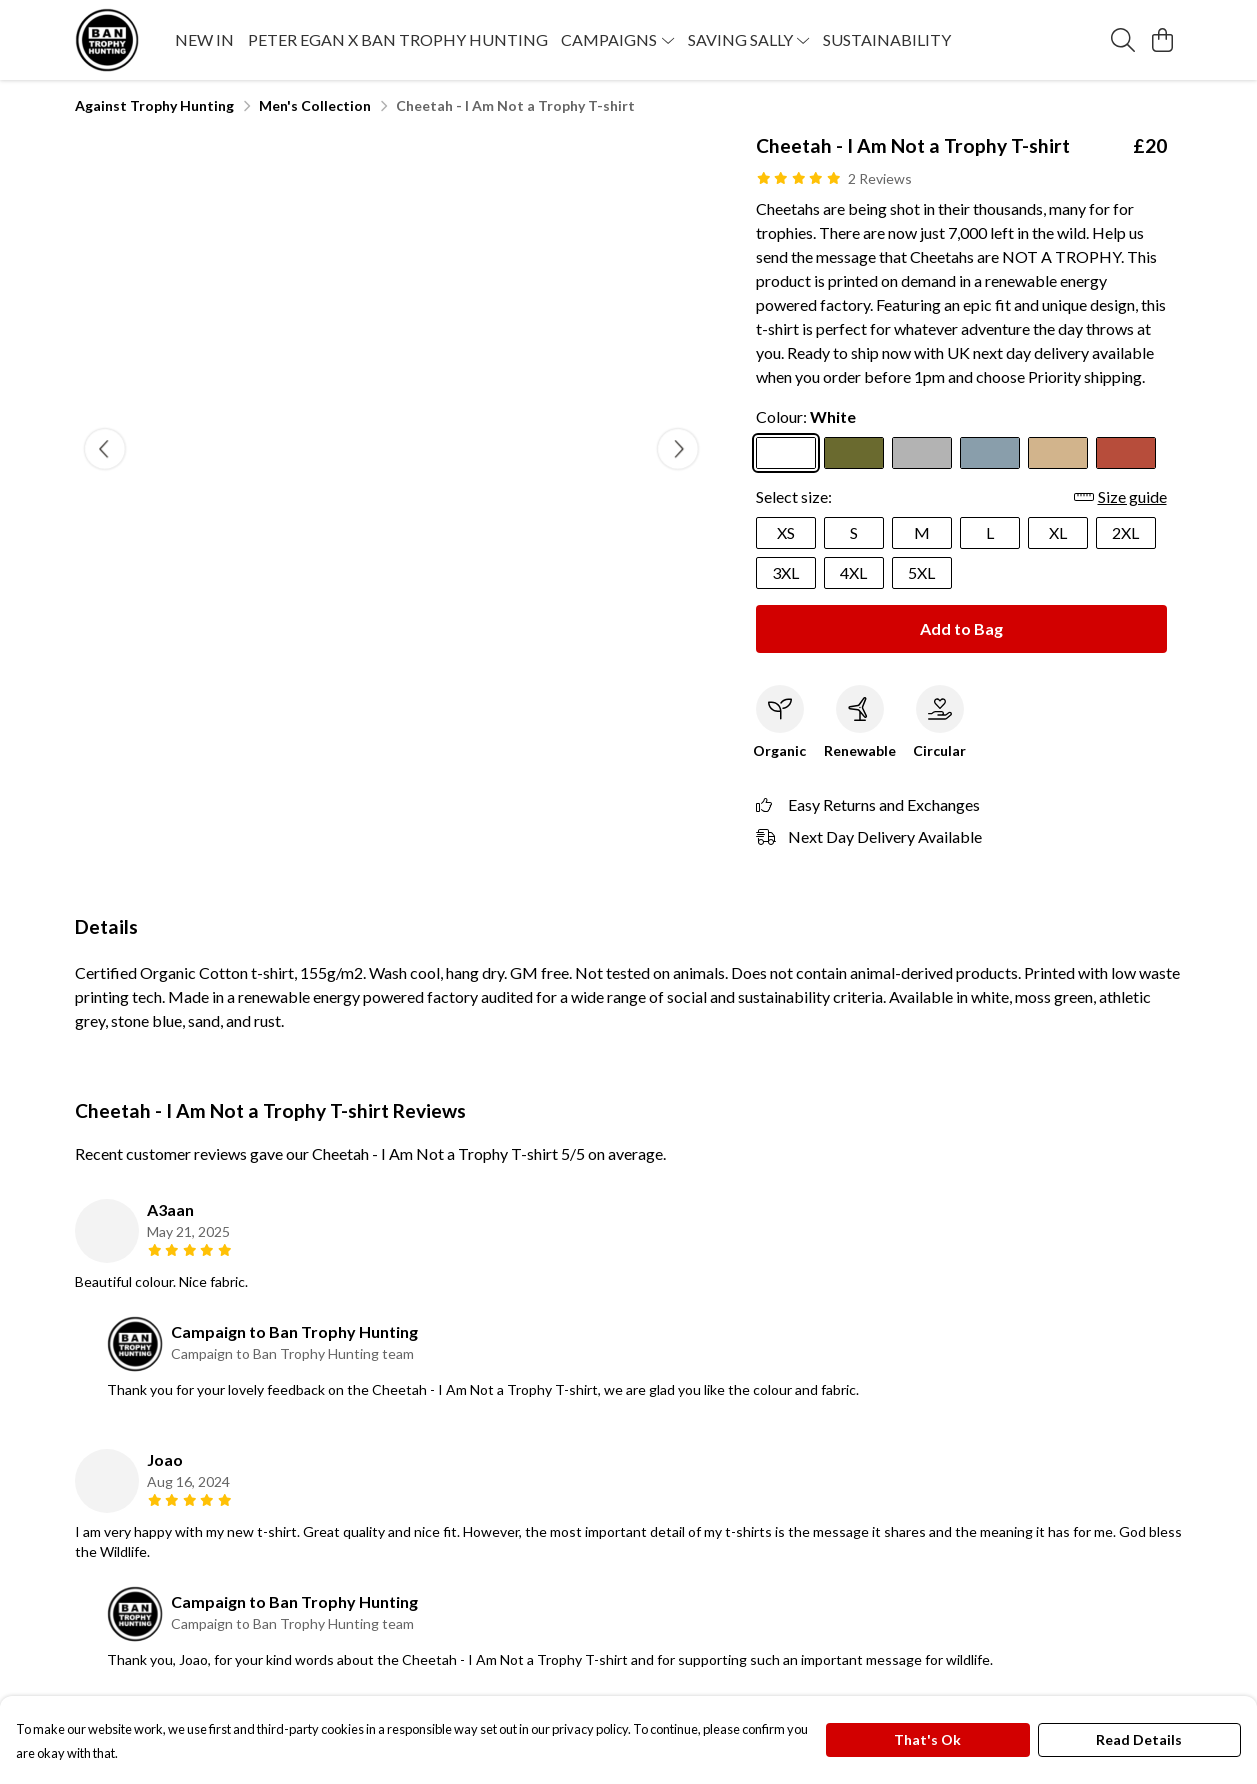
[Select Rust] (1126, 453)
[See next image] (678, 449)
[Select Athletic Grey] (922, 453)
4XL (853, 572)
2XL (1125, 532)
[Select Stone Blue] (990, 453)
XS (786, 532)
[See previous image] (105, 449)
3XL (785, 572)
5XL (921, 572)
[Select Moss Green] (854, 453)
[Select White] (786, 453)
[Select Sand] (1058, 453)
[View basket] (1163, 40)
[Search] (1123, 40)
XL (1058, 532)
